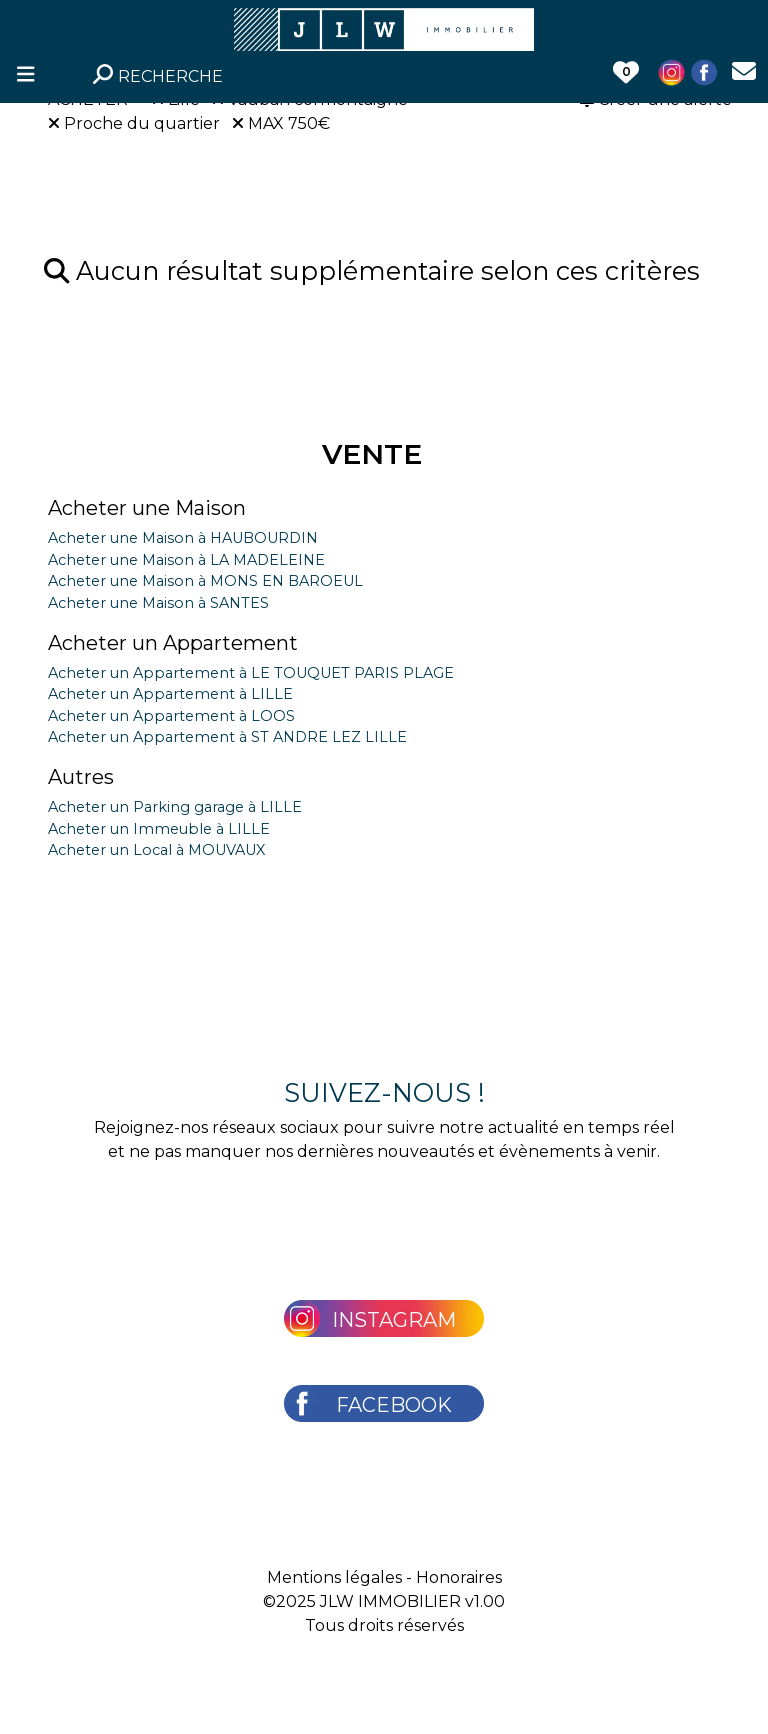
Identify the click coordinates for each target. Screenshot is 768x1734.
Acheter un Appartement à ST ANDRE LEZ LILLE (227, 737)
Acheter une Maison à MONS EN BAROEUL (205, 581)
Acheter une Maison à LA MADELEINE (186, 560)
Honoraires (459, 1577)
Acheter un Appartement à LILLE (170, 694)
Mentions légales (334, 1577)
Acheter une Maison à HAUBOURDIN (183, 538)
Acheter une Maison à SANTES (158, 603)
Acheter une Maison (147, 508)
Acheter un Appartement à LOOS (171, 716)
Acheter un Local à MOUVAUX (156, 850)
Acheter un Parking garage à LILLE (175, 807)
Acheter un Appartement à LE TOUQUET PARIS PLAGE (251, 673)
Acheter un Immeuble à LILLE (159, 829)
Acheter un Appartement (173, 643)
